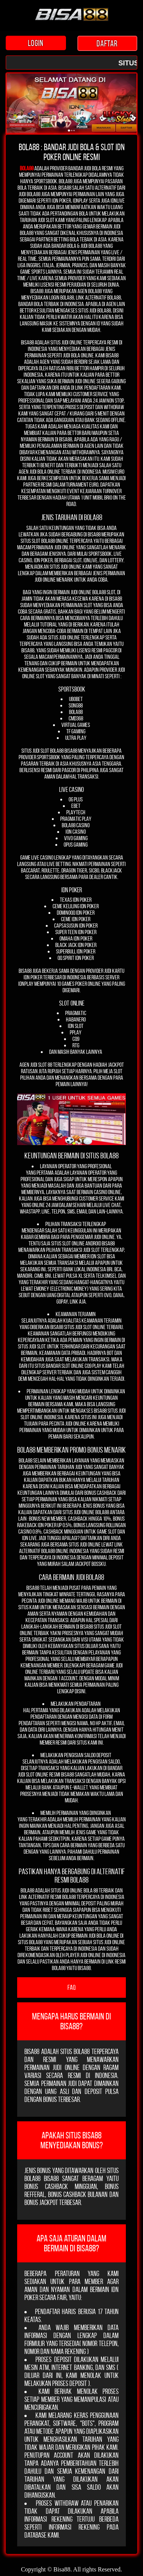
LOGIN (36, 43)
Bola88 (27, 168)
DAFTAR (107, 43)
